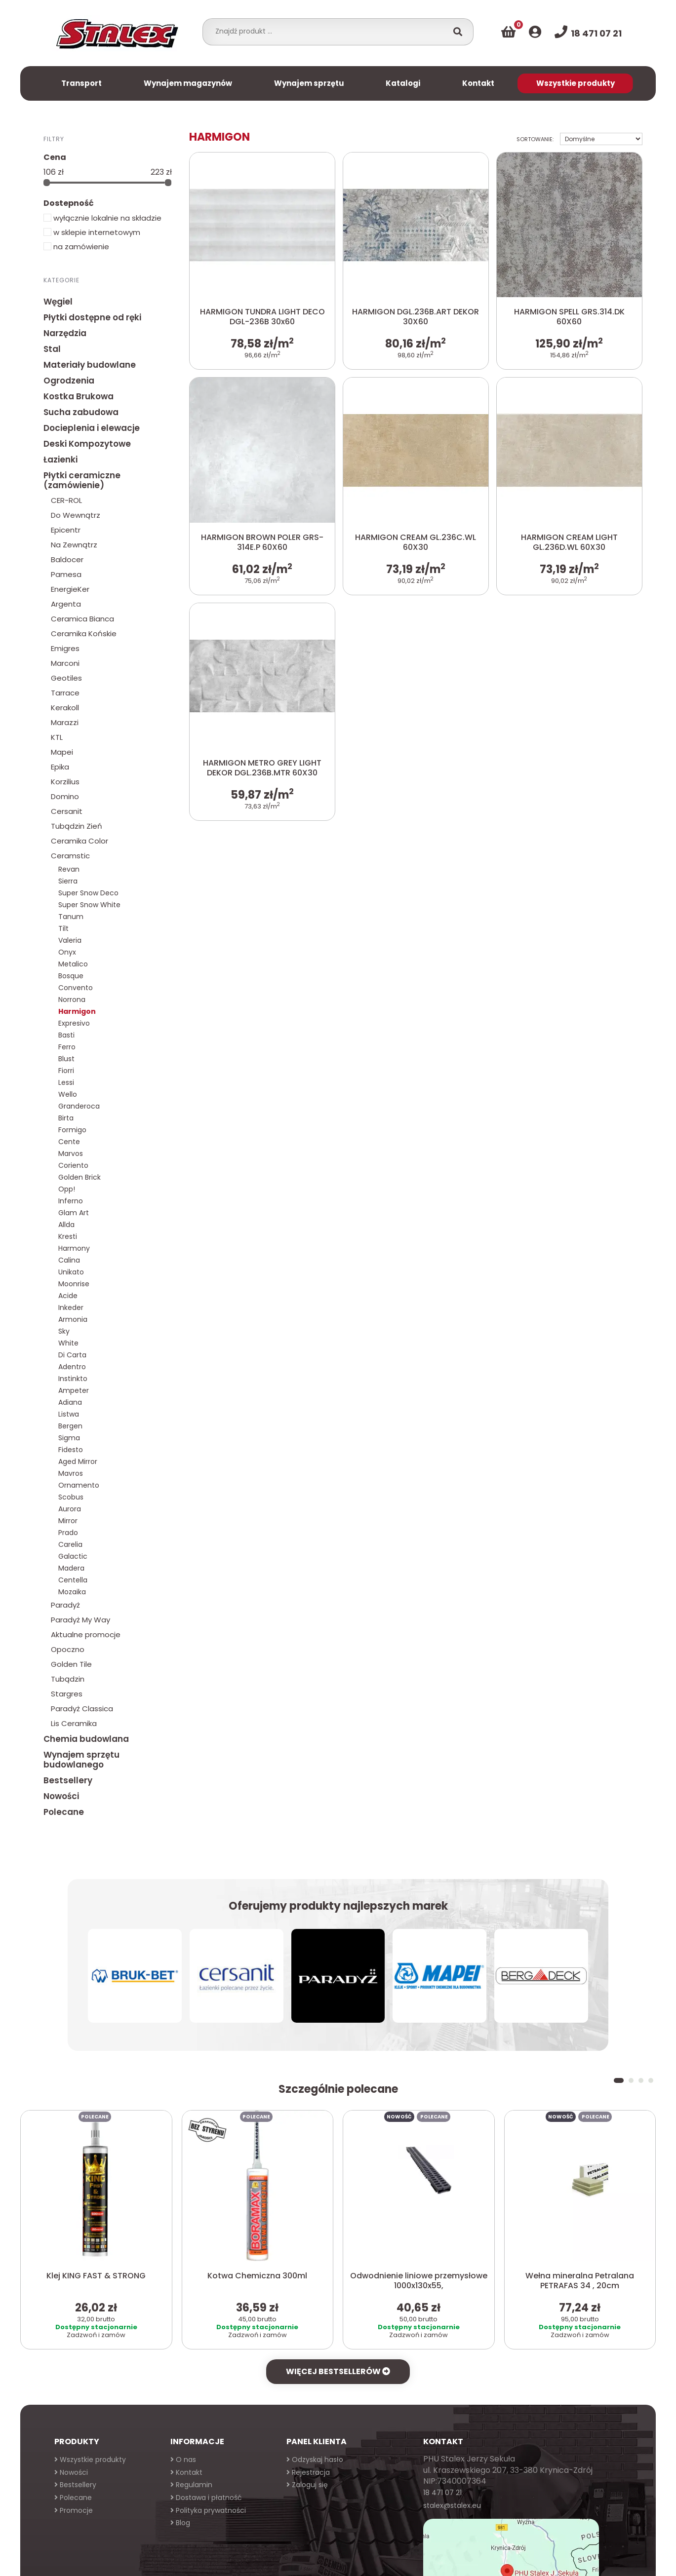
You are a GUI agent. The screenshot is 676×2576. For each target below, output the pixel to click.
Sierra (68, 881)
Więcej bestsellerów (338, 2371)
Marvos (70, 1153)
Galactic (72, 1556)
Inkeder (70, 1307)
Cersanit (66, 811)
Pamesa (66, 574)
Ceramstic (70, 855)
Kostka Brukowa (78, 396)
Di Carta (72, 1355)
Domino (65, 796)
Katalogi (403, 83)
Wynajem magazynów (188, 83)
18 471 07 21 (442, 2493)
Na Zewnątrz (74, 544)
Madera (71, 1568)
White (68, 1343)
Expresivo (74, 1023)
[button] (618, 2080)
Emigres (65, 648)
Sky (64, 1331)
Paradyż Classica (82, 1708)
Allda (66, 1225)
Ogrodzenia (68, 380)
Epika (60, 767)
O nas (183, 2459)
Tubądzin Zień (76, 826)
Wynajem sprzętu (309, 83)
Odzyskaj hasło (314, 2459)
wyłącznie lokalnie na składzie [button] (102, 218)
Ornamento (78, 1485)
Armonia (72, 1319)
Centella (72, 1580)
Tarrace (65, 693)
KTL (57, 737)
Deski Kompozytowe (87, 444)
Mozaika (72, 1592)
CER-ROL (66, 500)
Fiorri (66, 1071)
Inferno (70, 1201)
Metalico (73, 964)
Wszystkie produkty (575, 83)
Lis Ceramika (74, 1723)
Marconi (65, 663)
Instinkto (72, 1379)
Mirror (68, 1521)
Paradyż (65, 1605)
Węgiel (58, 302)
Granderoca (79, 1106)
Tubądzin (67, 1679)
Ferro (67, 1047)
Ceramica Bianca (82, 619)
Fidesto (70, 1450)
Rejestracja (308, 2472)
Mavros (70, 1473)
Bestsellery (67, 1780)
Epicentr (65, 530)
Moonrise (73, 1284)
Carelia (70, 1544)
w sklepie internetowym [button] (91, 232)
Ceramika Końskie (84, 633)
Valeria (69, 940)
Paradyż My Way (80, 1620)
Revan (69, 869)
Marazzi (65, 722)
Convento (75, 988)
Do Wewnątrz (75, 515)
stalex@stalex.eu (452, 2505)
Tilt (63, 928)
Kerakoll (65, 707)
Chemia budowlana (86, 1739)
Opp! (66, 1189)
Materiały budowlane (89, 365)
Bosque (70, 976)
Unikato (71, 1272)
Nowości (61, 1796)
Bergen (70, 1426)
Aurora (69, 1509)
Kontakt (478, 83)
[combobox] (328, 31)
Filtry (53, 139)
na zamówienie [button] (76, 246)
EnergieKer (70, 589)
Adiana (70, 1402)
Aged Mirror (77, 1461)
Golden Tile (71, 1664)
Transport (81, 83)
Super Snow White (89, 905)
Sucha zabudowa (81, 412)
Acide (68, 1296)
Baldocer (67, 559)
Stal (52, 349)
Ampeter (73, 1390)
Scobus (70, 1497)
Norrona (71, 999)
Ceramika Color (79, 841)
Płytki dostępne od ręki (92, 317)
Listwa (68, 1414)
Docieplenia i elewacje (91, 428)
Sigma (69, 1438)
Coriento (73, 1165)
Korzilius (65, 781)
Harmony (74, 1248)
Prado (68, 1533)
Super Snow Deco (88, 893)
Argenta (66, 604)
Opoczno (67, 1649)
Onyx (67, 952)
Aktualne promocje (85, 1634)
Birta (66, 1118)
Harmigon (77, 1011)
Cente (69, 1142)
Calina (69, 1260)
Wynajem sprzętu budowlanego (81, 1759)
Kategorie (61, 280)
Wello (67, 1094)
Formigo (72, 1130)
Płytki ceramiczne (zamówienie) (81, 480)
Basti (66, 1035)
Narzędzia (64, 333)
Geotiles (66, 678)
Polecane (63, 1812)
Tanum (70, 917)
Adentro (72, 1367)
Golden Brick (79, 1177)
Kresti (67, 1236)
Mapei (62, 752)
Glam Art (73, 1213)
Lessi (66, 1082)
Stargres (66, 1694)
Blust (66, 1059)
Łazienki (60, 459)
